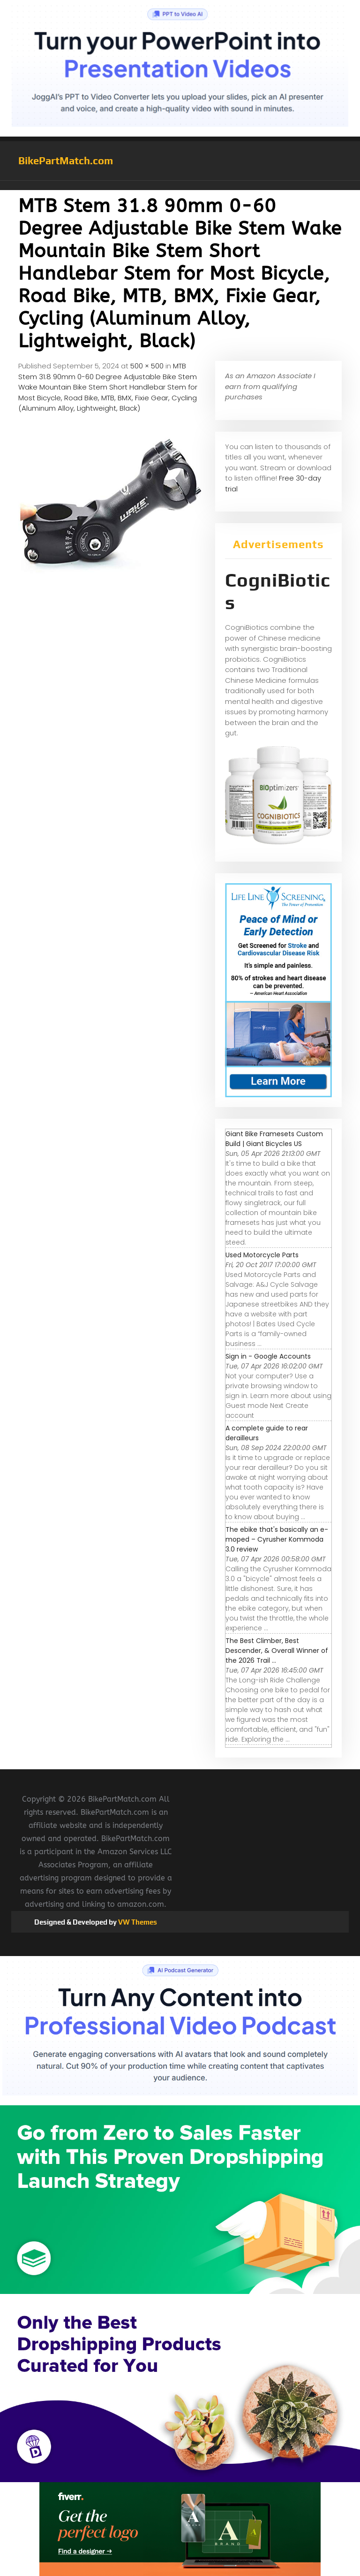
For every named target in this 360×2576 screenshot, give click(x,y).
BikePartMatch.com (65, 160)
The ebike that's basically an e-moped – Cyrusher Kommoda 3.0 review (276, 1539)
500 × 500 (147, 366)
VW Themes (137, 1922)
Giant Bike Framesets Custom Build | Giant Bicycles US (274, 1138)
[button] (180, 185)
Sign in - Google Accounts (268, 1356)
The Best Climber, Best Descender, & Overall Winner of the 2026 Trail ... (276, 1650)
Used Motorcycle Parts (262, 1255)
